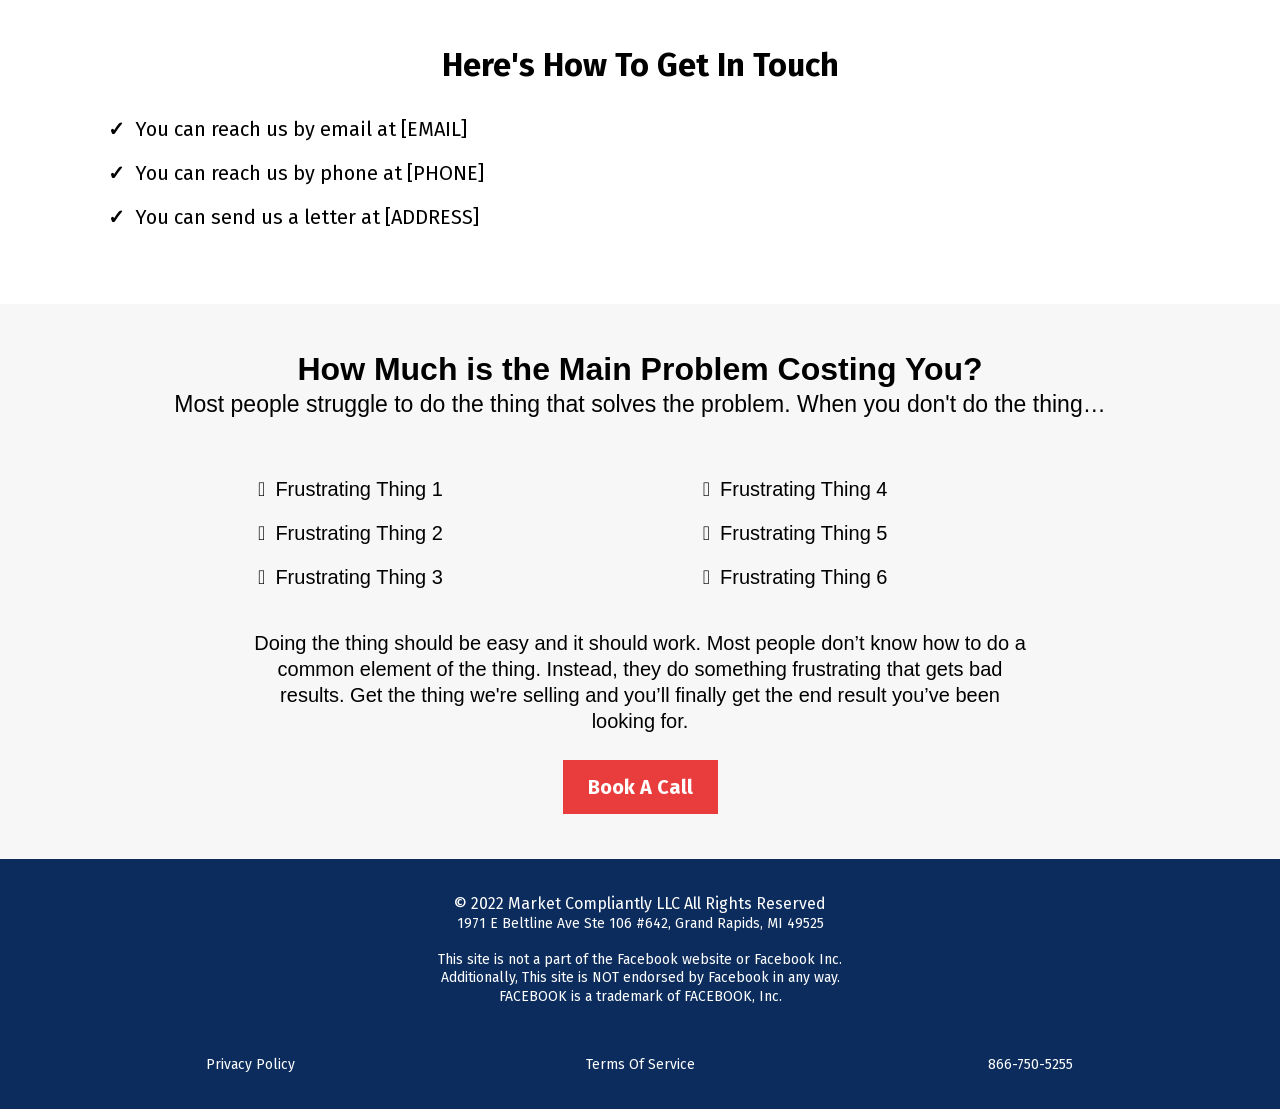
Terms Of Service (640, 1064)
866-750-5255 (1030, 1064)
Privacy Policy (250, 1064)
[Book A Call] (640, 787)
